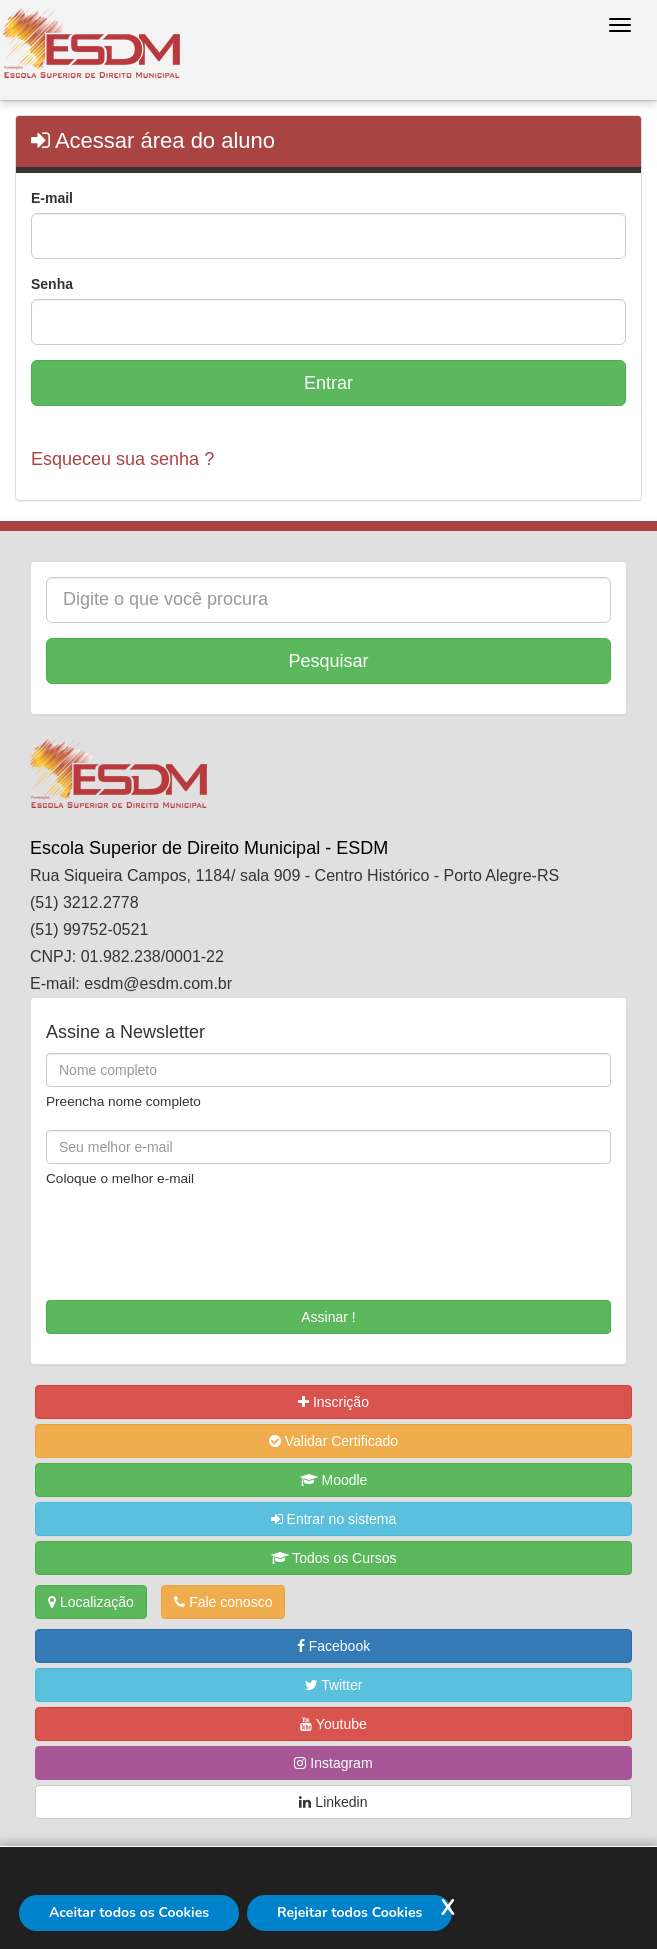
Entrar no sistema (334, 1519)
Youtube (333, 1724)
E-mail (52, 198)
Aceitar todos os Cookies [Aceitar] (129, 1912)
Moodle (334, 1480)
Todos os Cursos (334, 1558)
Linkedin (333, 1802)
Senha (52, 284)
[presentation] (163, 1237)
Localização (91, 1602)
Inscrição (333, 1402)
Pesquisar (328, 661)
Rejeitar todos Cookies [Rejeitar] (349, 1912)
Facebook (333, 1646)
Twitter (334, 1685)
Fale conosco (223, 1602)
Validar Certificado (333, 1441)
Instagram (333, 1763)
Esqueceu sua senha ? (122, 459)
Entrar (328, 383)
